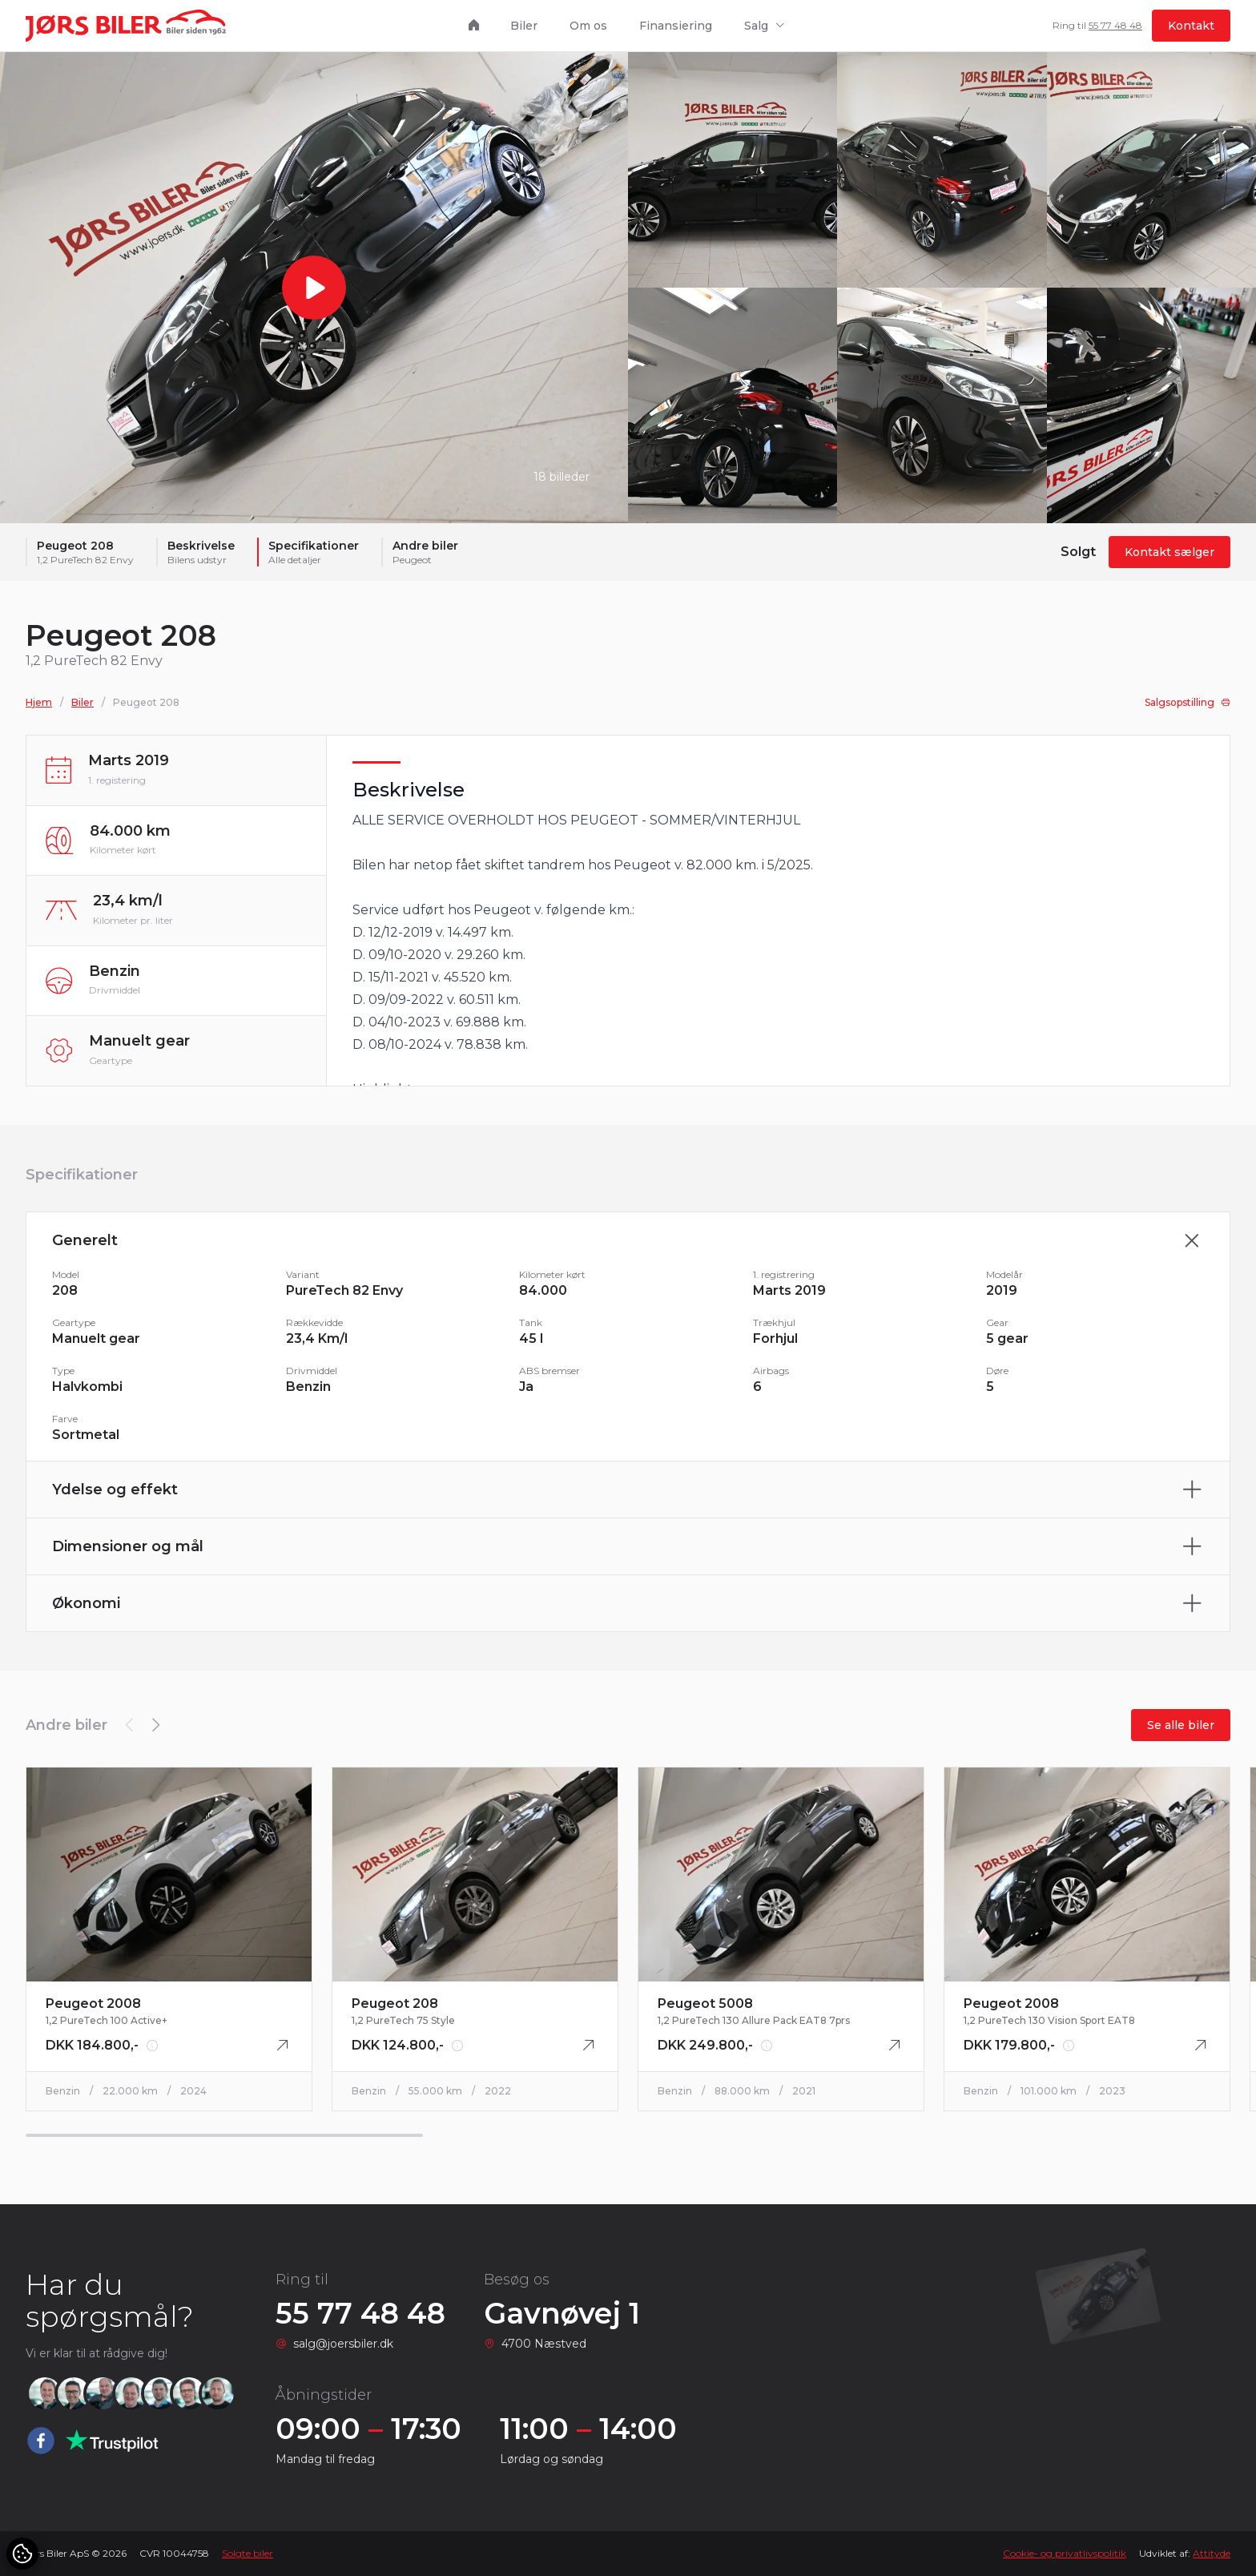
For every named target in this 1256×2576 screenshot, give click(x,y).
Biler (523, 25)
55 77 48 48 (1115, 25)
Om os (588, 25)
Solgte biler (247, 2553)
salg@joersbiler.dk (343, 2343)
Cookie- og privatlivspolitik (1064, 2553)
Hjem (39, 714)
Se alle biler (1180, 1736)
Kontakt (1191, 25)
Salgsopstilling (1187, 714)
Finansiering (675, 25)
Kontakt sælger (1169, 564)
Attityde (1211, 2553)
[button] (155, 1736)
